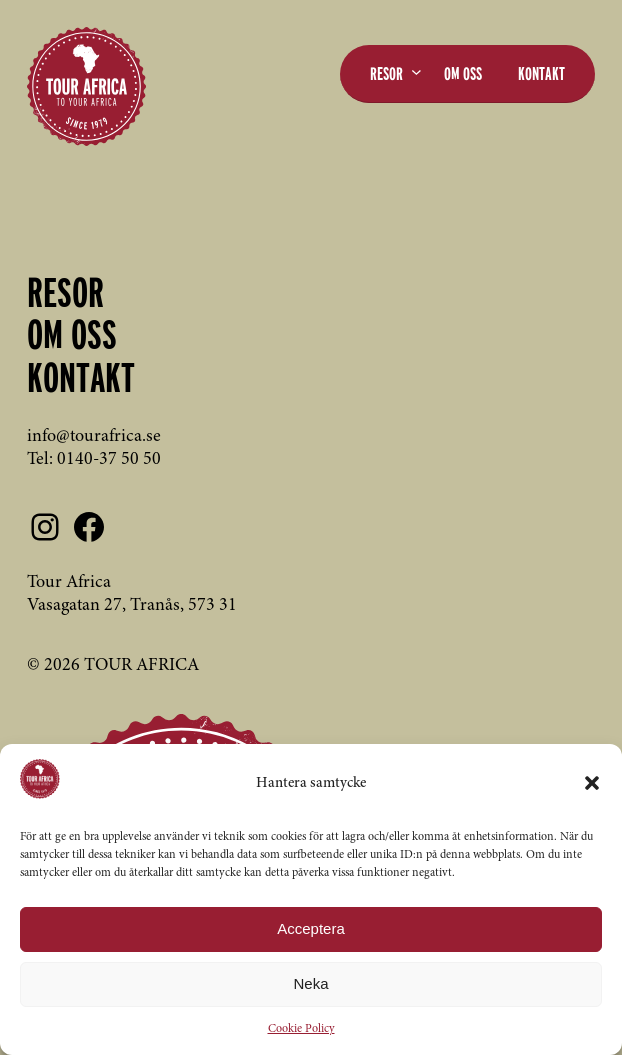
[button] (592, 783)
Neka (310, 983)
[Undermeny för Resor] (416, 71)
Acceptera (311, 928)
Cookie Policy (301, 1029)
